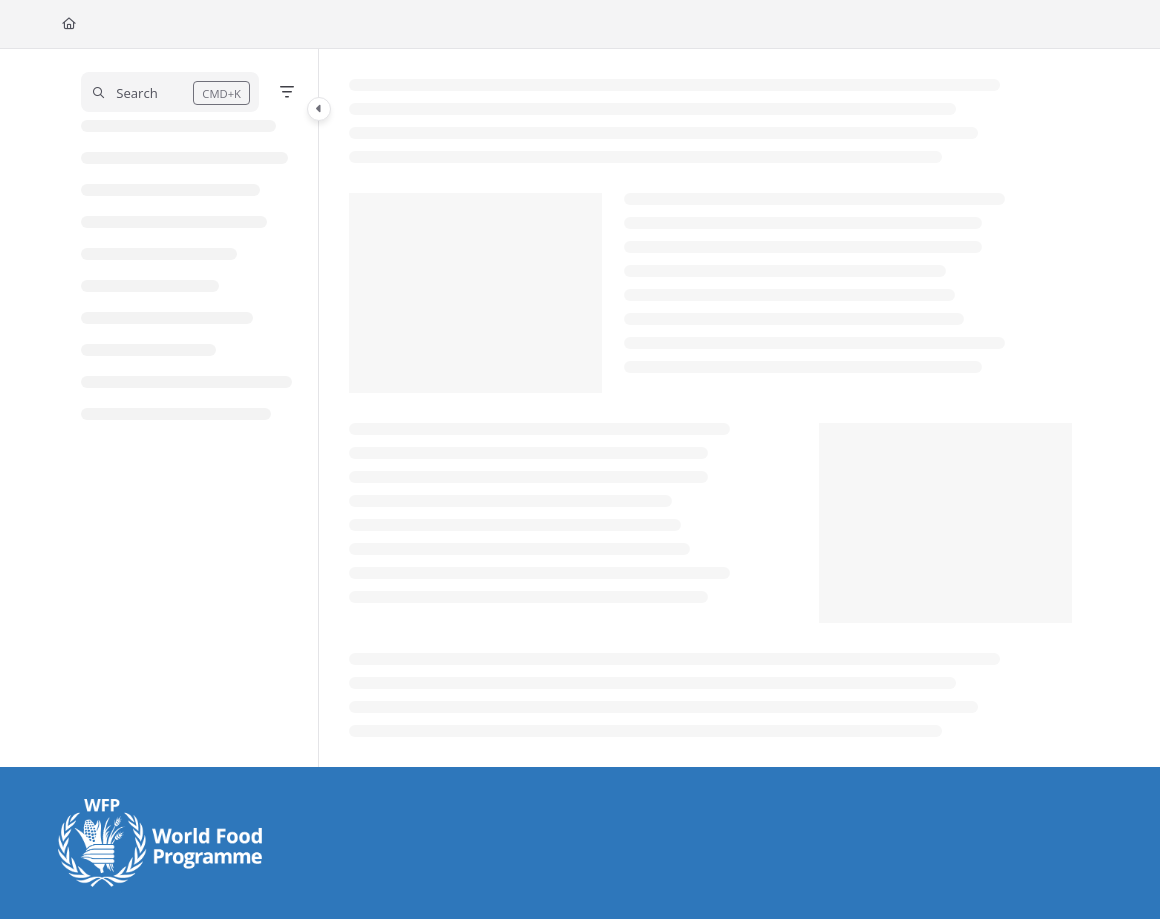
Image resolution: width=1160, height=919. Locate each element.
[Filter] (287, 92)
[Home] (69, 24)
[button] (170, 92)
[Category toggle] (319, 109)
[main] (710, 408)
